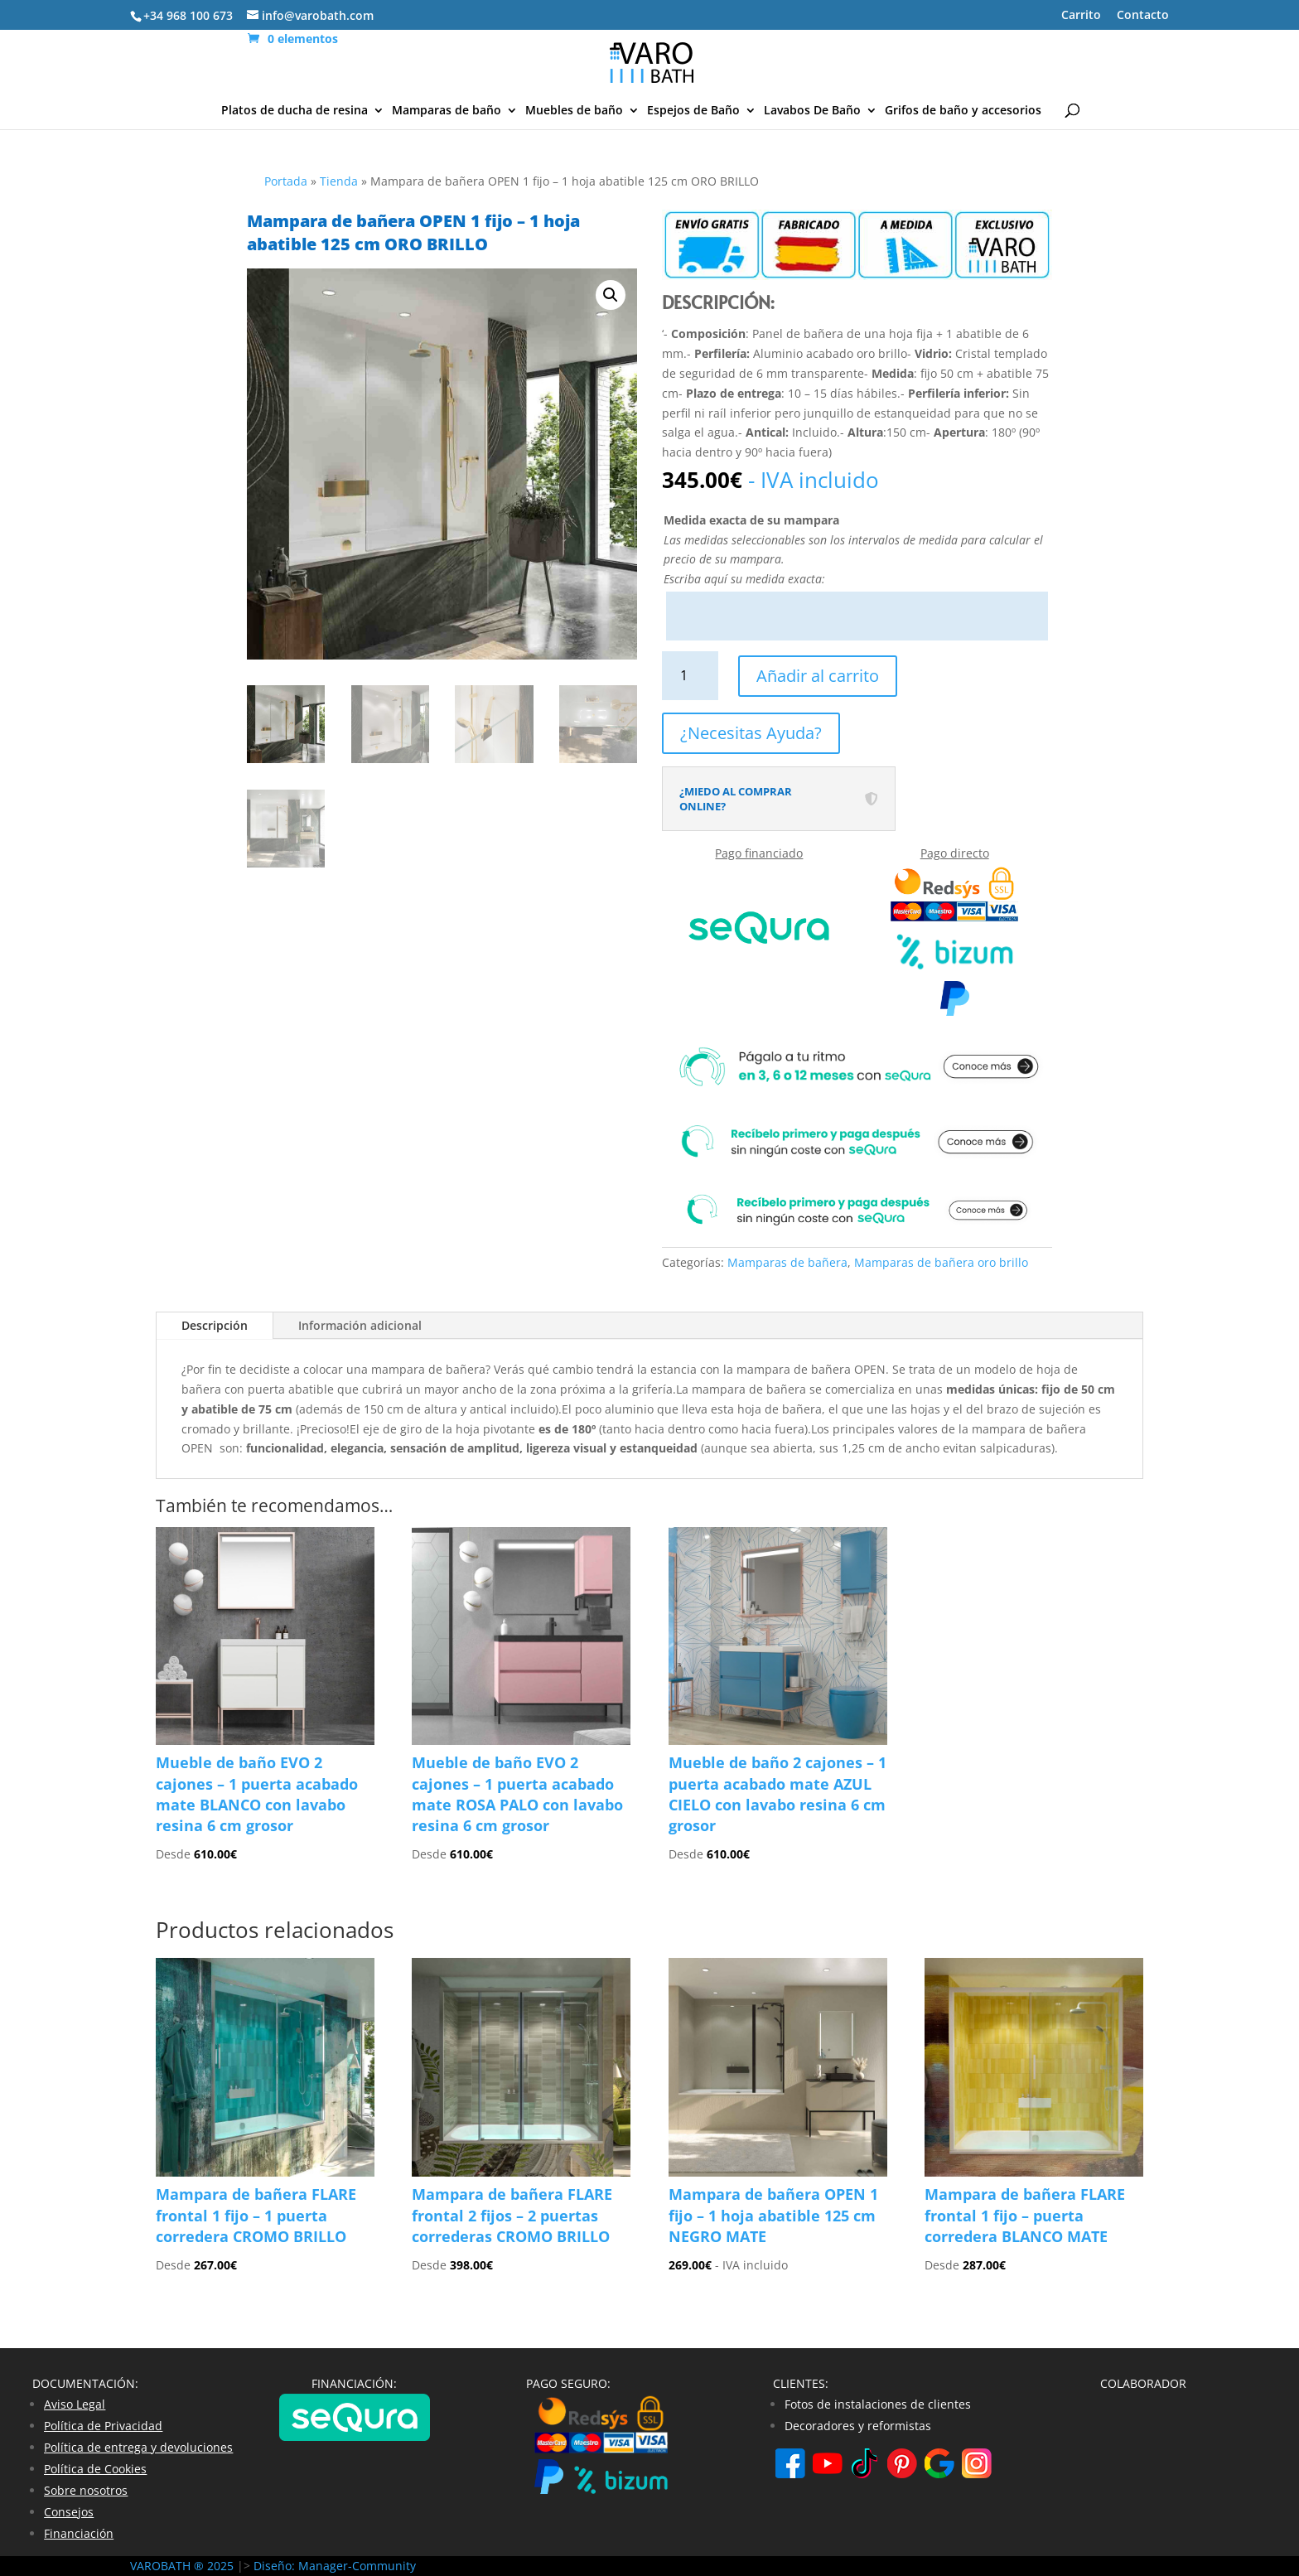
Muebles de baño (574, 111)
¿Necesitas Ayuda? (751, 733)
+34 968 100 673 (188, 15)
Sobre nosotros (86, 2490)
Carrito (1081, 15)
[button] (610, 295)
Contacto (1143, 15)
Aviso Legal (74, 2404)
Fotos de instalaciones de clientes (878, 2404)
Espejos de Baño (693, 111)
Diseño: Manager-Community (335, 2566)
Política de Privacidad (103, 2425)
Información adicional (360, 1325)
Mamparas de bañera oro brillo (941, 1262)
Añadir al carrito (817, 676)
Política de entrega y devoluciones (138, 2447)
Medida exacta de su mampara (751, 520)
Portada (285, 181)
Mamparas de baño (446, 111)
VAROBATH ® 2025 (183, 2566)
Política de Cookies (95, 2469)
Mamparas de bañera (787, 1262)
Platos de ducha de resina (294, 111)
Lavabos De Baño (812, 111)
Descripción (214, 1325)
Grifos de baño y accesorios (963, 111)
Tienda (339, 181)
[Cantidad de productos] (690, 675)
